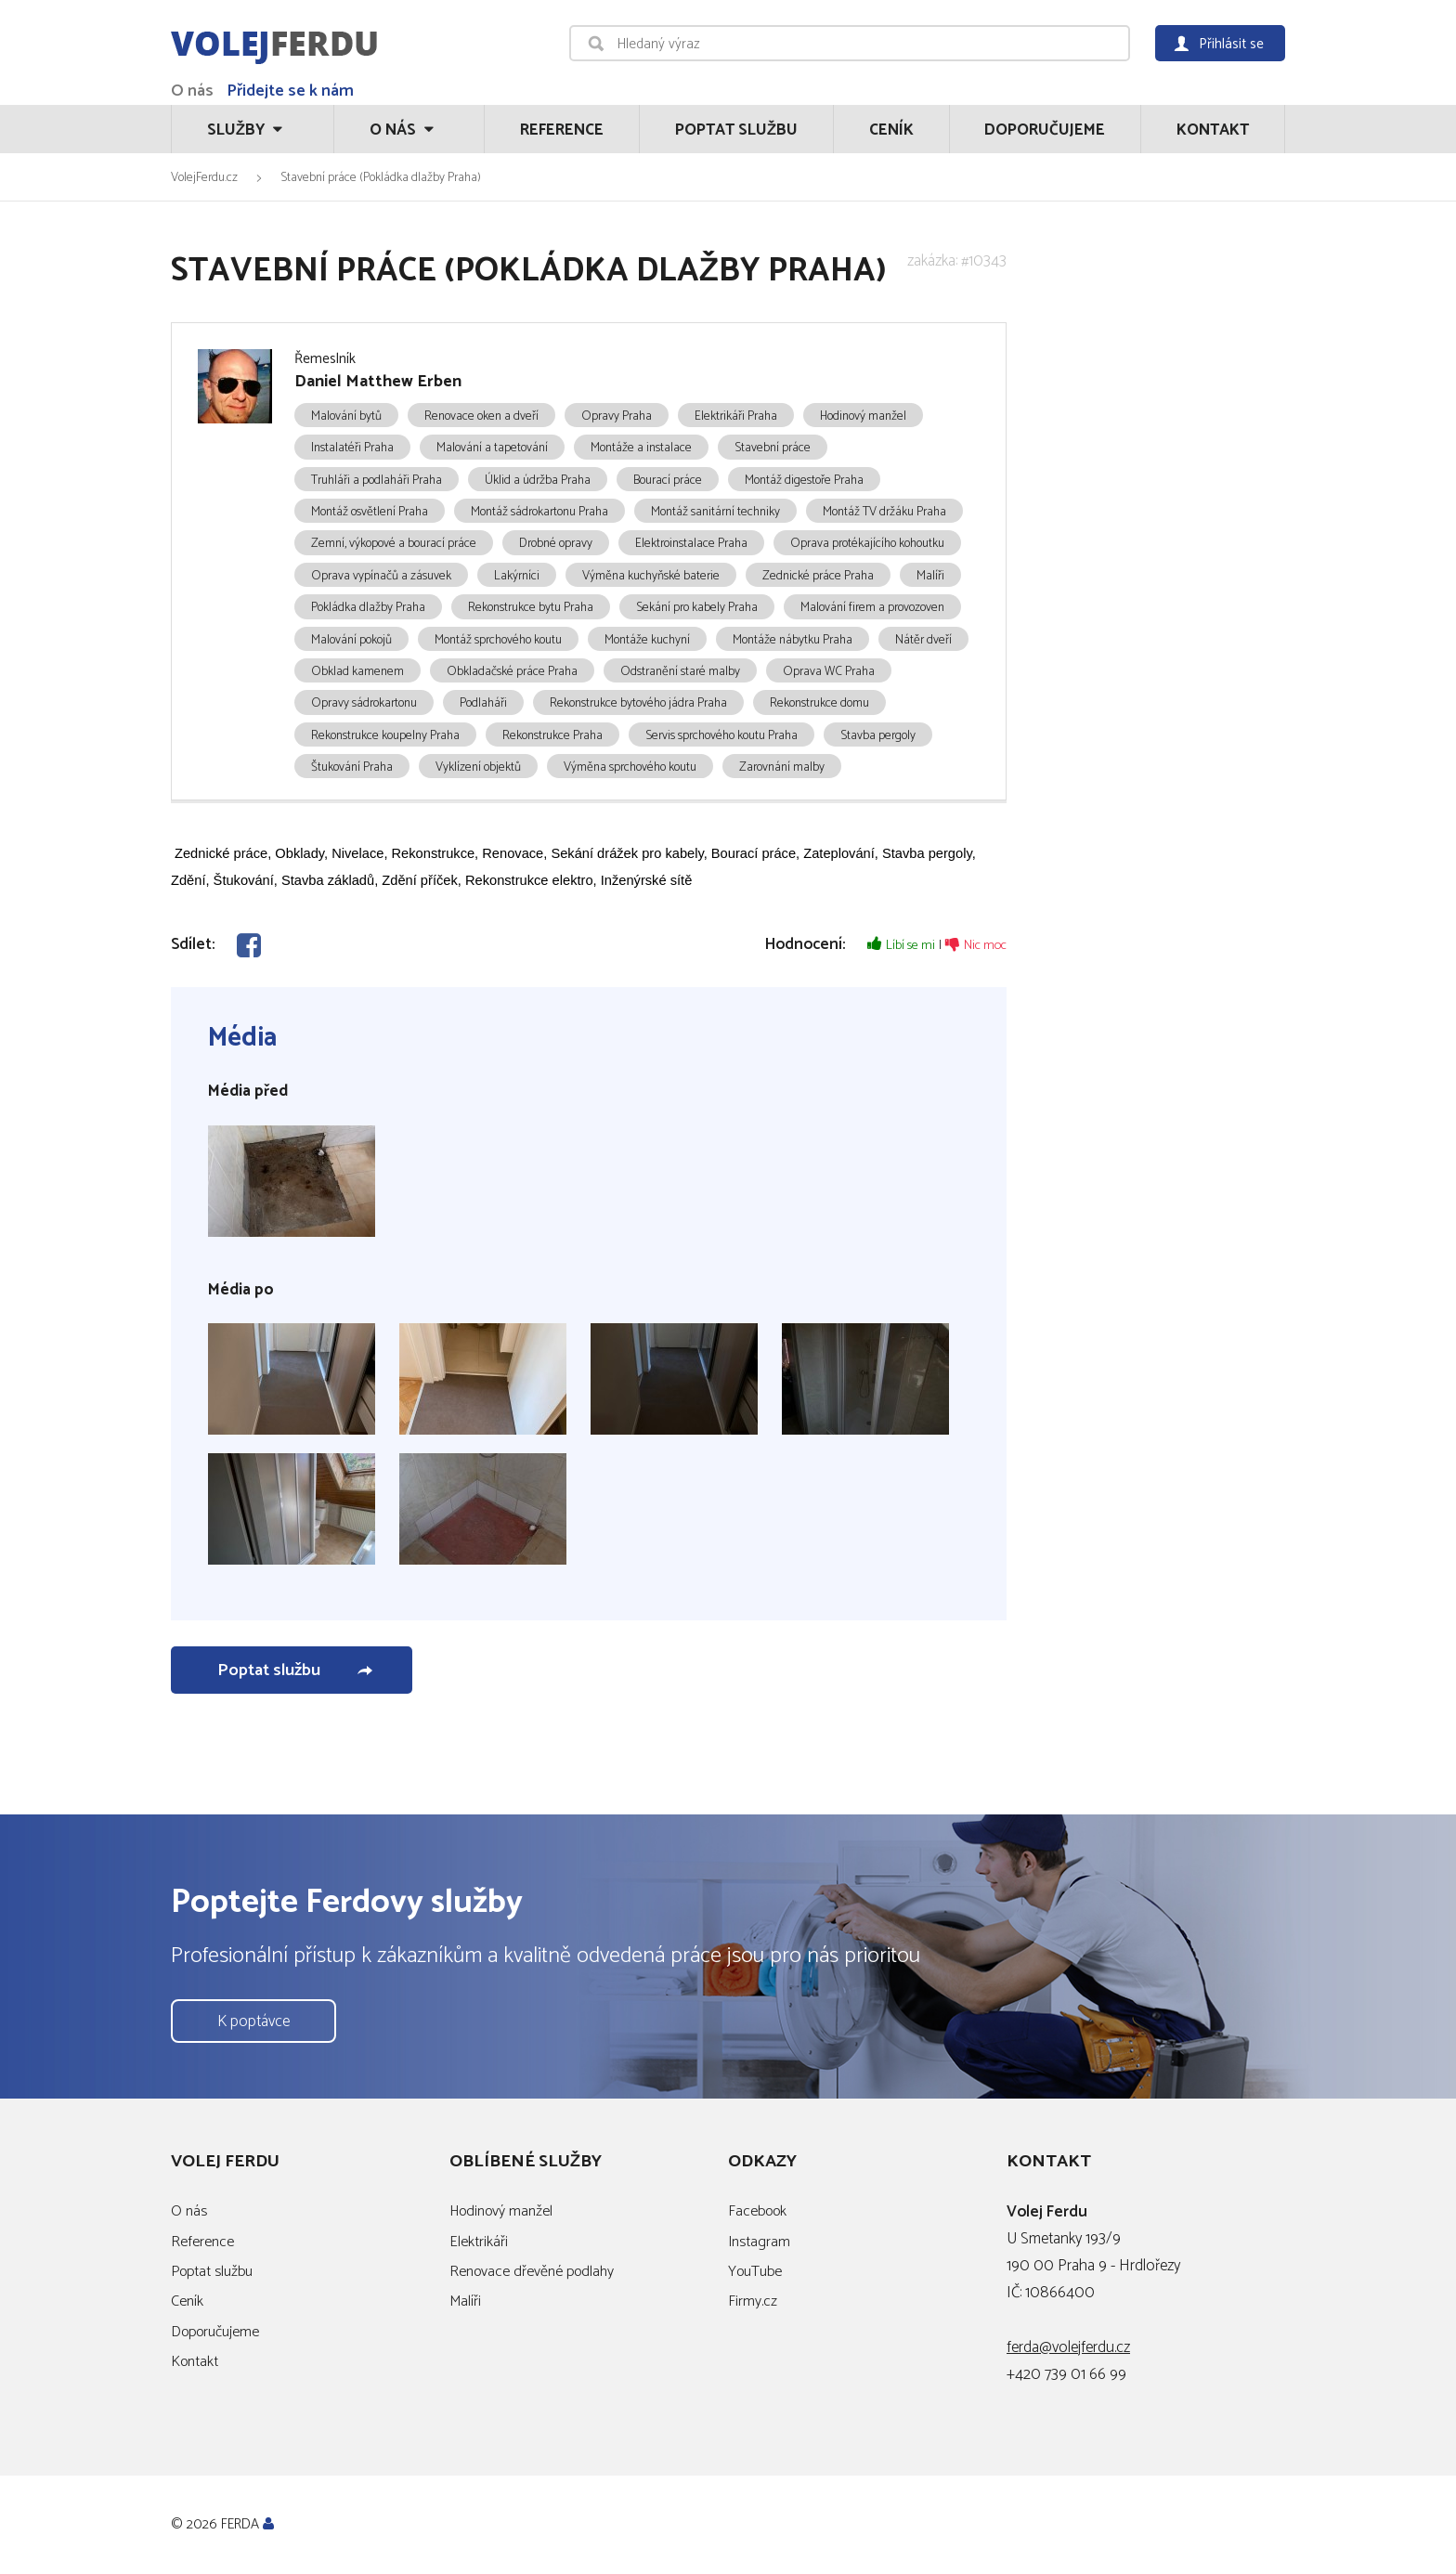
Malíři (465, 2301)
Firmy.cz (752, 2301)
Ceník (891, 130)
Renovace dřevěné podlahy (531, 2271)
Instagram (759, 2242)
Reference (562, 130)
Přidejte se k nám (290, 91)
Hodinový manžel (500, 2211)
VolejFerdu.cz (204, 177)
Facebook (757, 2211)
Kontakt (1212, 130)
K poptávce (253, 2021)
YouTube (755, 2271)
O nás (192, 91)
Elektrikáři (478, 2242)
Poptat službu (736, 130)
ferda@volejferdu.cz (1068, 2347)
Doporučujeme (1044, 130)
